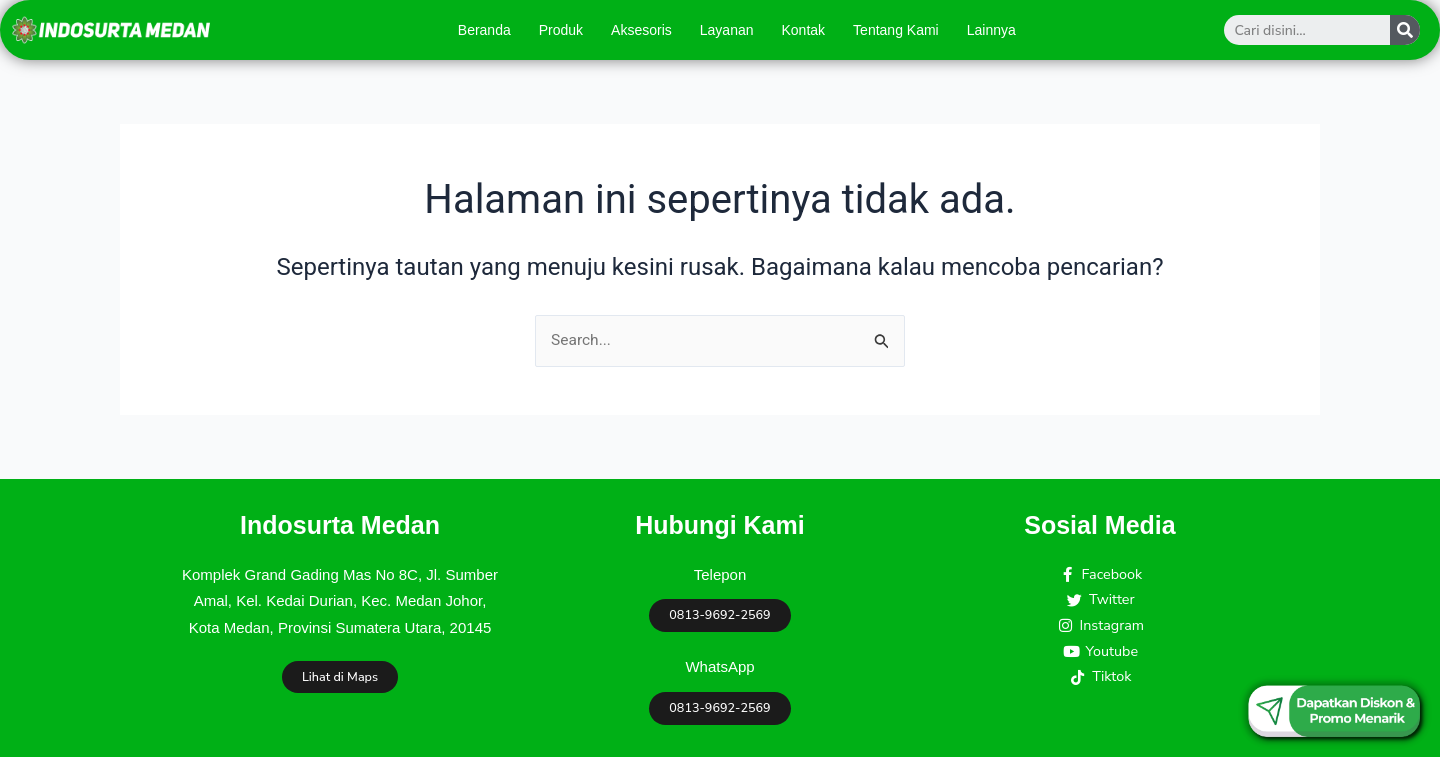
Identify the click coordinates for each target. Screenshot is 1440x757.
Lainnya (991, 30)
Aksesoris (641, 30)
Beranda (484, 30)
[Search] (1405, 30)
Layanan (727, 30)
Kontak (804, 30)
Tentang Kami (896, 30)
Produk (561, 30)
